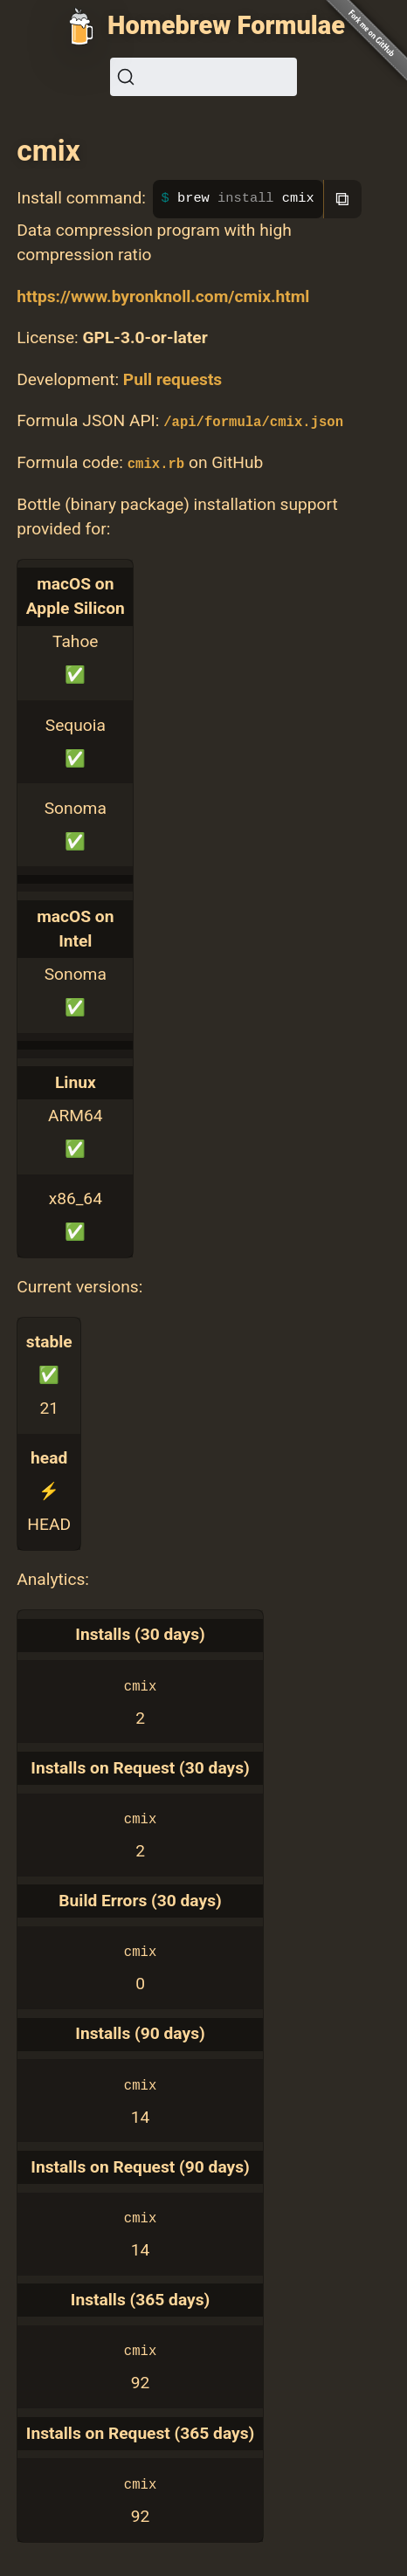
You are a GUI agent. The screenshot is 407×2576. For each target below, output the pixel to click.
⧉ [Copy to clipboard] (342, 199)
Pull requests (172, 379)
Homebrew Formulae (226, 25)
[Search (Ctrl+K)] (203, 77)
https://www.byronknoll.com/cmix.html (163, 296)
